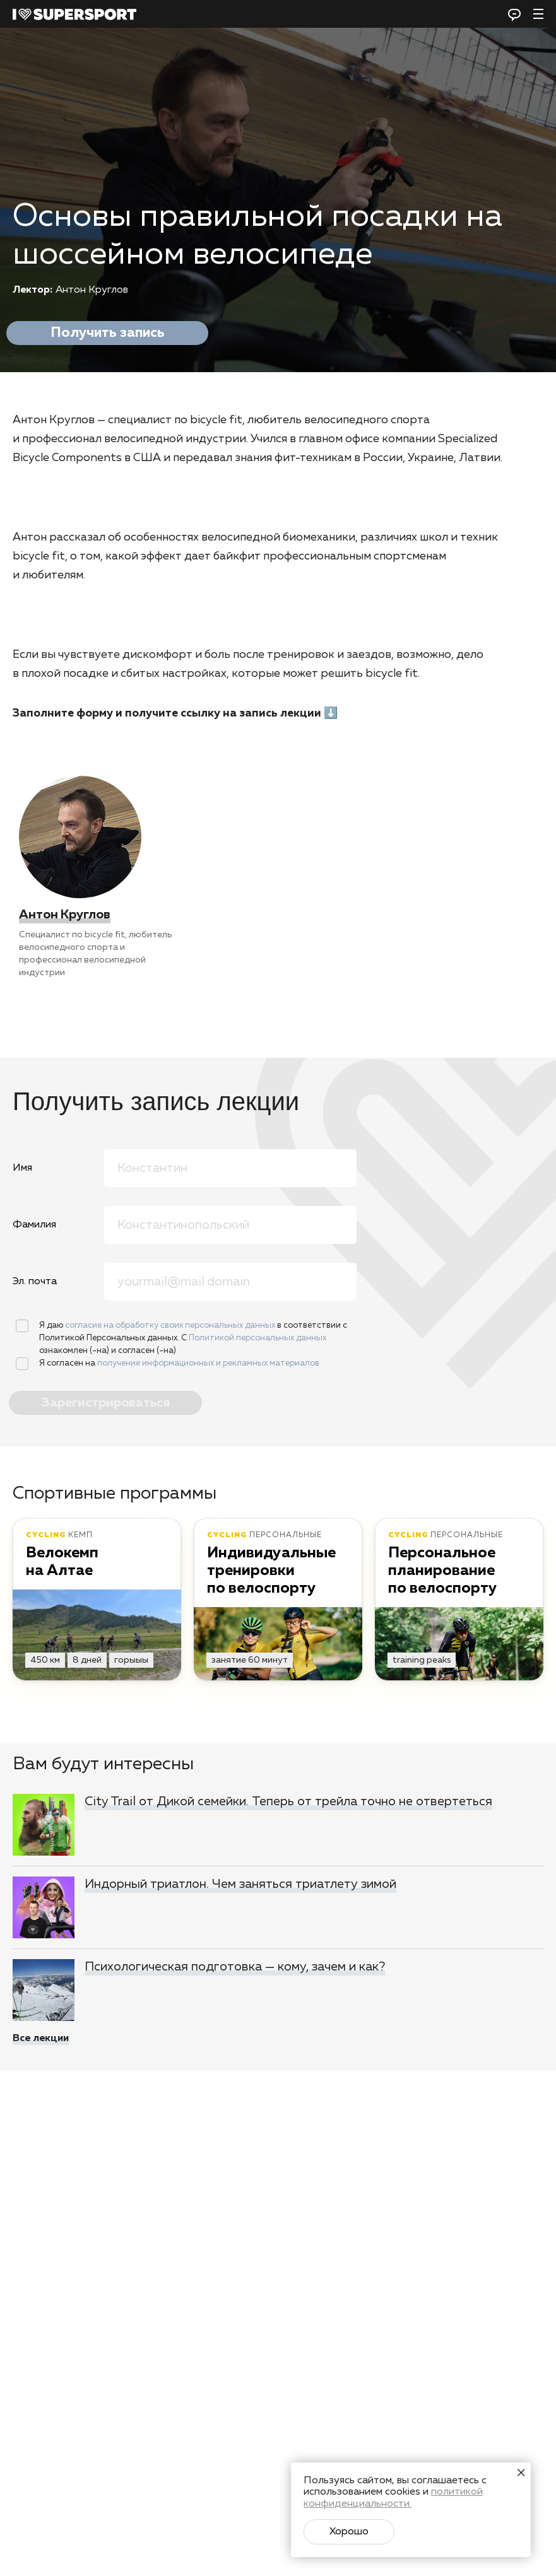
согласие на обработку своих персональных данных (171, 1325)
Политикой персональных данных (257, 1338)
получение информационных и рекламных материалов (208, 1363)
